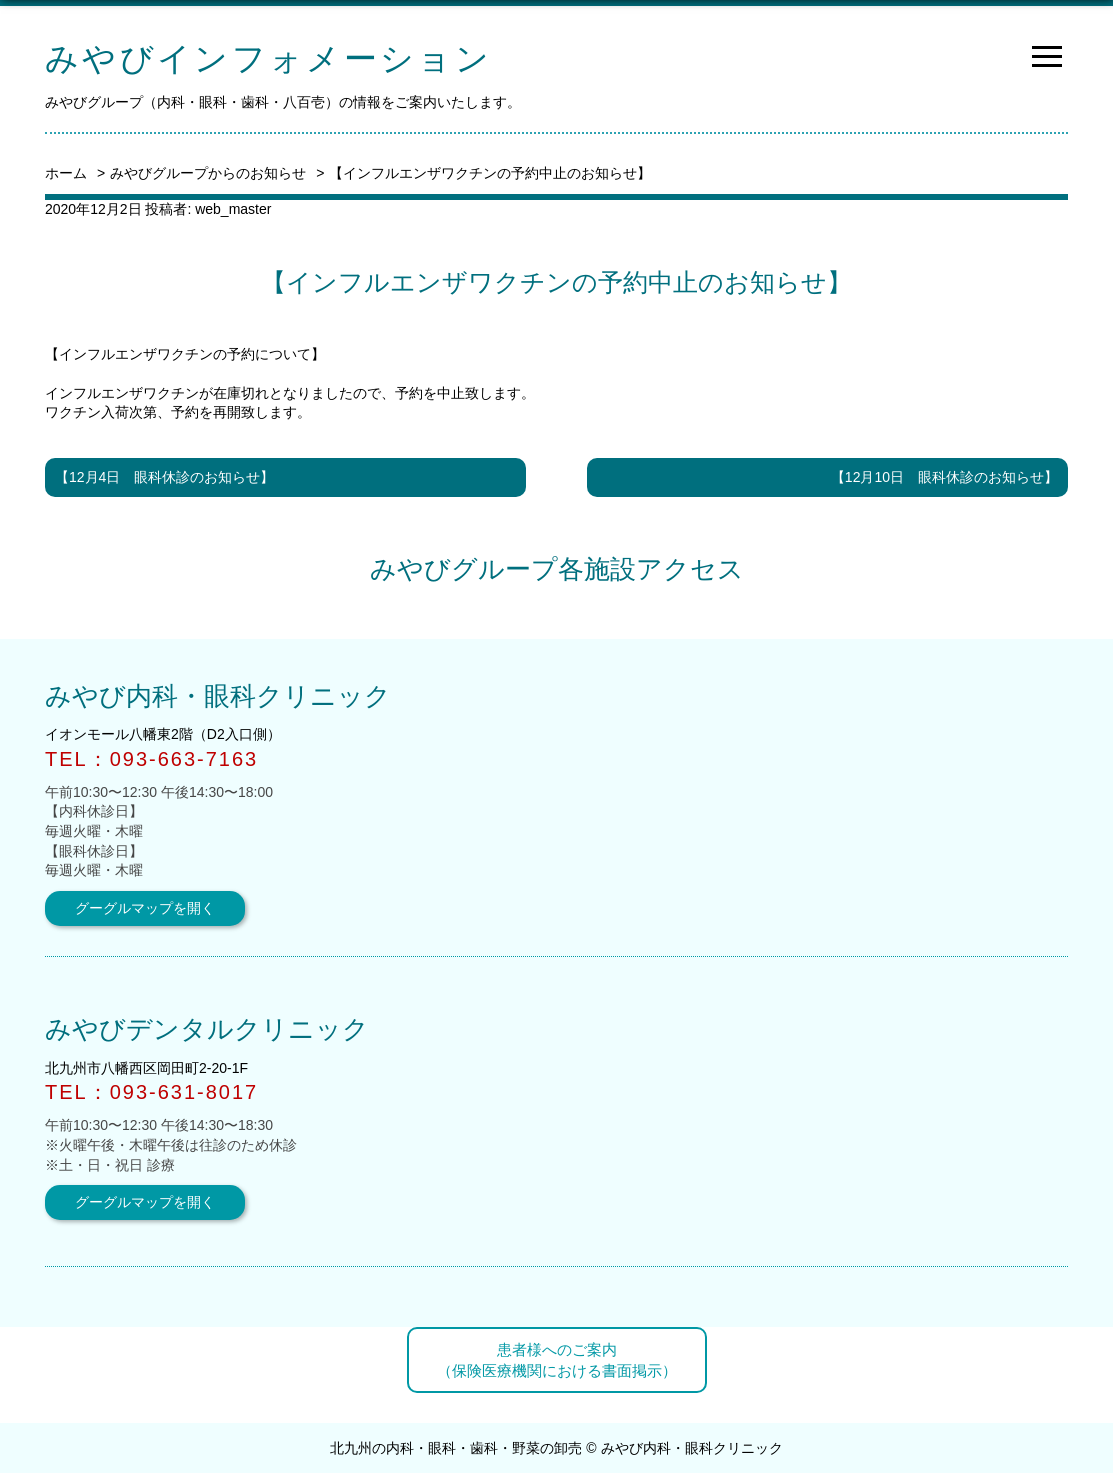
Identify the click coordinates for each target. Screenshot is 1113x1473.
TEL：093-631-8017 (151, 1092)
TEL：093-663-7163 (151, 759)
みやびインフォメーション (268, 58)
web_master (233, 209)
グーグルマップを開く (145, 908)
